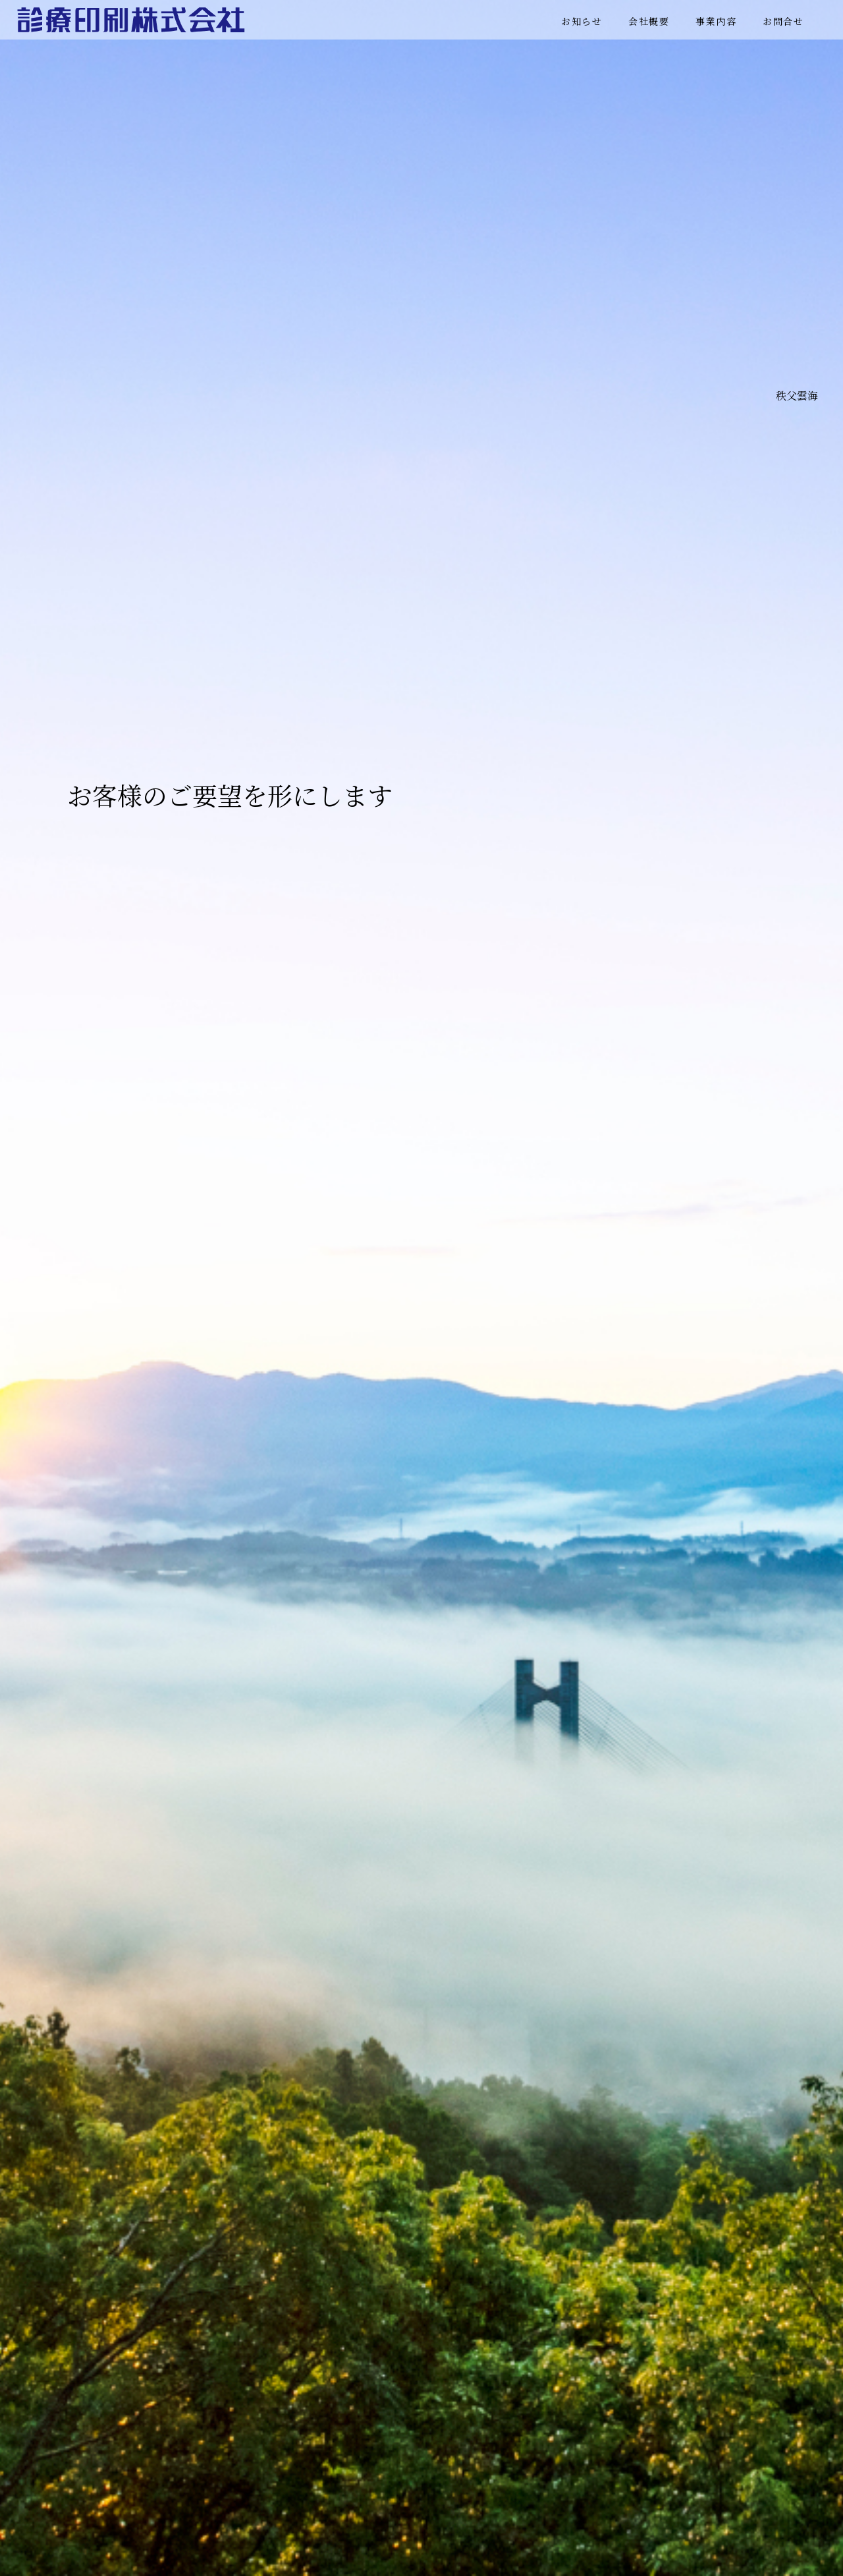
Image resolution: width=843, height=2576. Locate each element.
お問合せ (783, 21)
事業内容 (715, 21)
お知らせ (581, 21)
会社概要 (648, 21)
